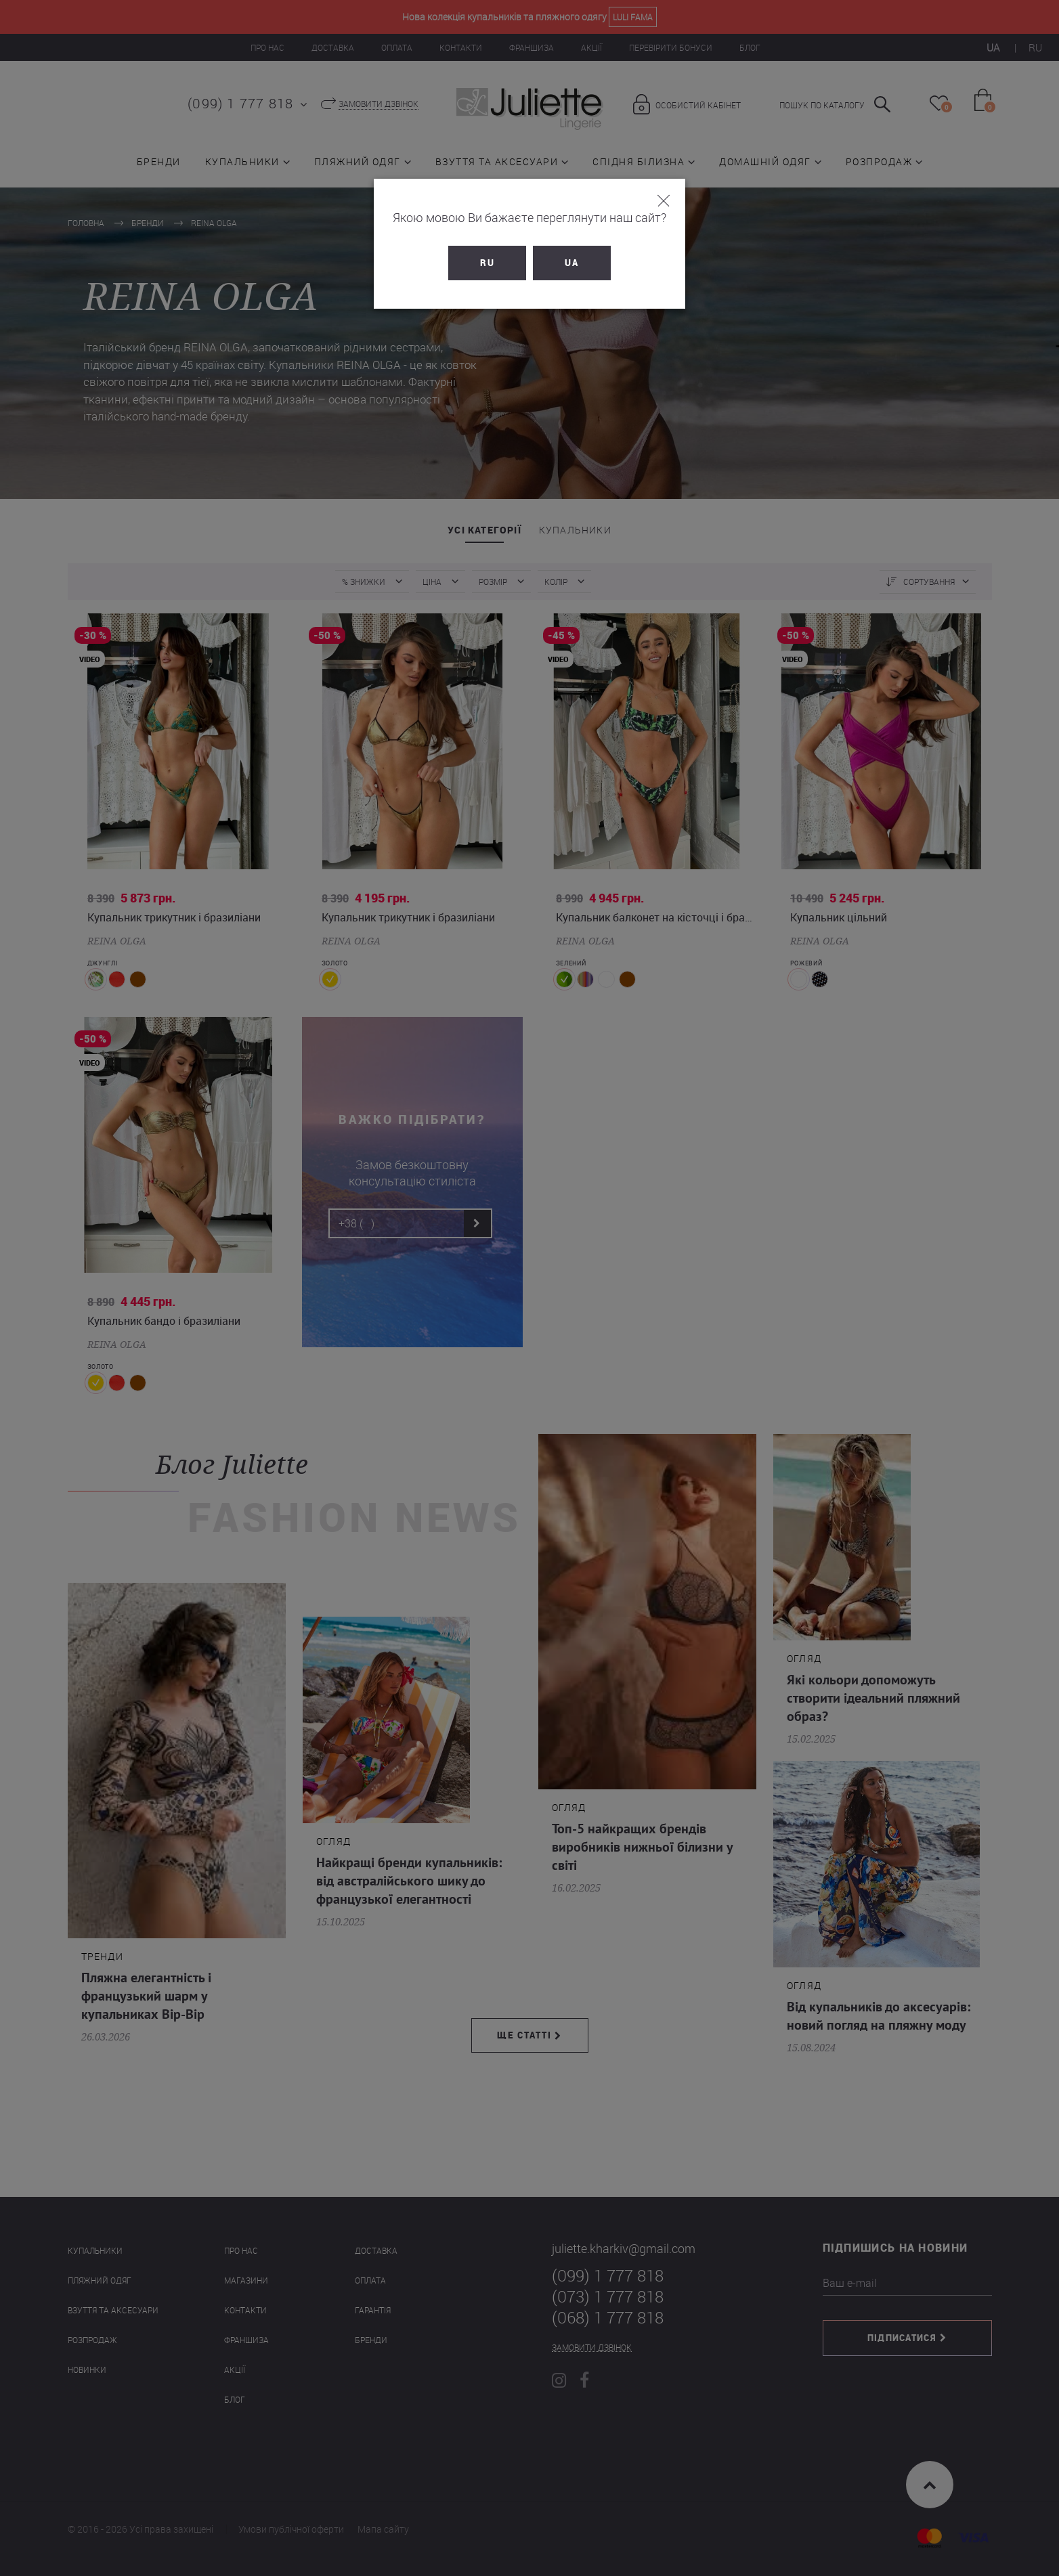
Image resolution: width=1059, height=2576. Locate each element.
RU (487, 263)
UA (572, 263)
